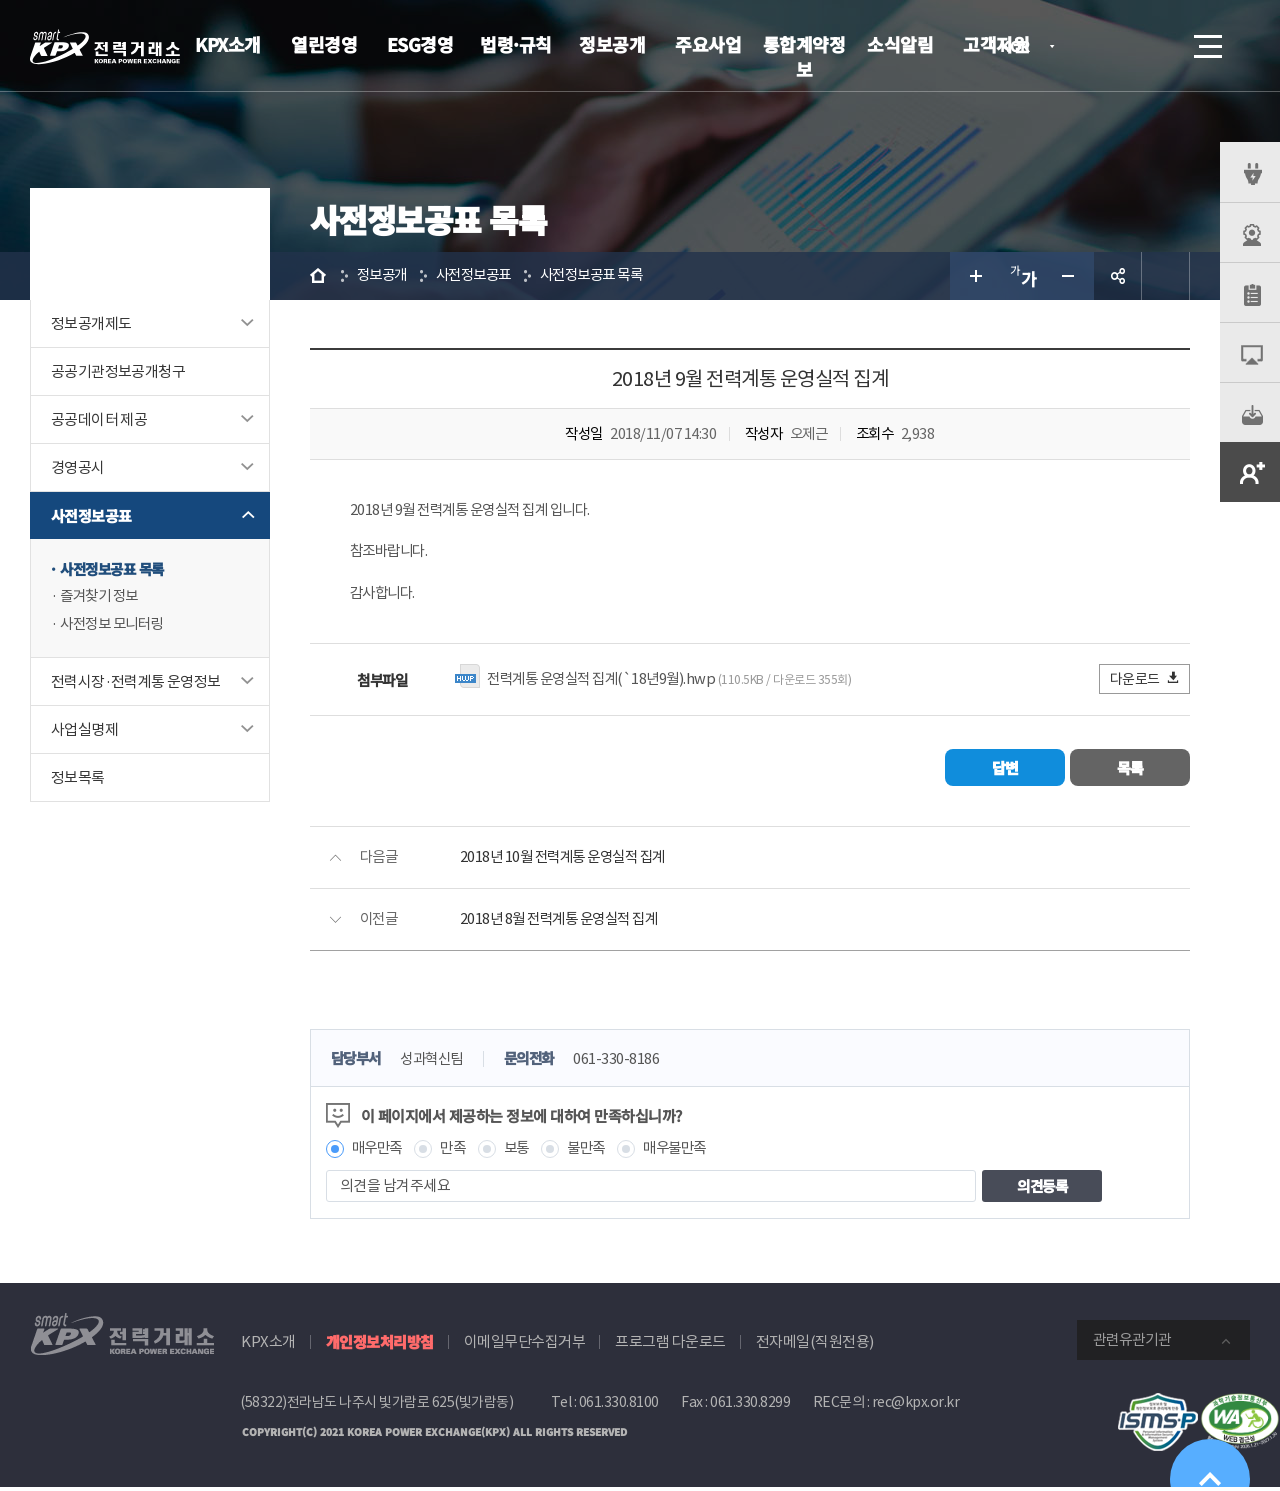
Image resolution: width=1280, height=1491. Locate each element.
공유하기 (1118, 276)
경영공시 (78, 467)
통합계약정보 (804, 56)
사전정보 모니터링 (115, 625)
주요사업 (708, 44)
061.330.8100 (619, 1406)
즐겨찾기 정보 (102, 597)
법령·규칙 (516, 44)
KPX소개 (228, 44)
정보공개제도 (91, 323)
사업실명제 (84, 731)
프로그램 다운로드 (670, 1345)
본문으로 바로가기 (0, 0)
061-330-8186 (630, 1062)
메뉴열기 (1206, 40)
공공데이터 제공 (99, 419)
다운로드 (1145, 681)
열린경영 (324, 44)
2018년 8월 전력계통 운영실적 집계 (565, 922)
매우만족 (379, 1151)
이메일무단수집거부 (525, 1345)
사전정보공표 (91, 515)
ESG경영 (420, 44)
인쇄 (1166, 276)
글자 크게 (974, 276)
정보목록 (78, 779)
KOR (1020, 47)
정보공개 (612, 44)
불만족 (596, 1151)
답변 (1005, 770)
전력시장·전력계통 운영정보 (136, 683)
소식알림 (900, 44)
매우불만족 (689, 1151)
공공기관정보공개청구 (118, 371)
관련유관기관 (1132, 1343)
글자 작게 (1070, 276)
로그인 (1095, 46)
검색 (1152, 46)
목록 (1130, 770)
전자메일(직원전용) (815, 1345)
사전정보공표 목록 (116, 569)
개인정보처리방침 (380, 1345)
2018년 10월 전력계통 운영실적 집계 (568, 860)
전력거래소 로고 (105, 47)
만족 (458, 1151)
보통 (523, 1151)
